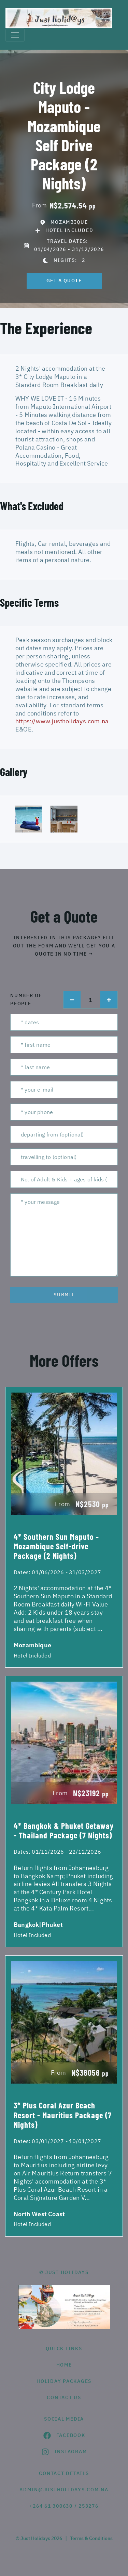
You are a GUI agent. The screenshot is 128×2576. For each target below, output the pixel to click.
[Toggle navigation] (15, 35)
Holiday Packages (64, 2381)
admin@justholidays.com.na (64, 2490)
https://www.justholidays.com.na (62, 721)
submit (64, 1295)
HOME (64, 2365)
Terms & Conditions (91, 2538)
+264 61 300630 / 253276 (63, 2506)
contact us (64, 2397)
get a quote (64, 280)
